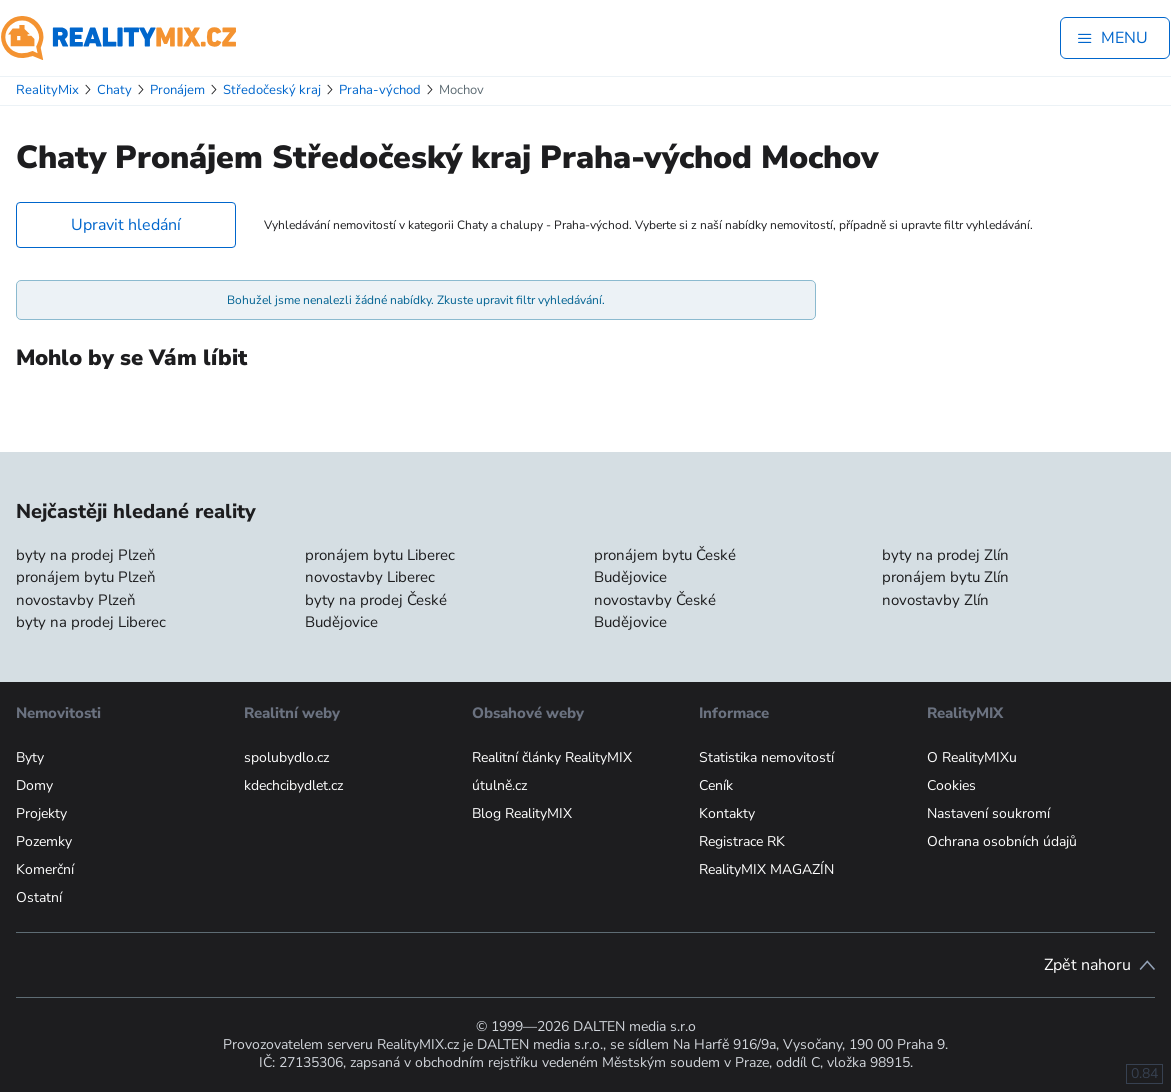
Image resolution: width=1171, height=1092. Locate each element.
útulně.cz (499, 785)
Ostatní (39, 897)
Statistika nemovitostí (766, 757)
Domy (34, 785)
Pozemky (44, 841)
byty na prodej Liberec (91, 622)
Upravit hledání (126, 225)
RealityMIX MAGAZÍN (766, 869)
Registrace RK (742, 841)
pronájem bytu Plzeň (86, 577)
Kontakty (727, 813)
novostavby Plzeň (76, 600)
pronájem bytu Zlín (945, 577)
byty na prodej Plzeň (86, 555)
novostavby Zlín (935, 600)
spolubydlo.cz (286, 757)
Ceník (716, 785)
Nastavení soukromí (988, 813)
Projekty (41, 813)
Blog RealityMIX (522, 813)
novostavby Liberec (370, 577)
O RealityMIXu (972, 757)
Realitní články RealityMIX (552, 757)
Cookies (951, 785)
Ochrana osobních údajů (1002, 841)
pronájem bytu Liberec (380, 555)
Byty (30, 757)
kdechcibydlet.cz (293, 785)
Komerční (45, 869)
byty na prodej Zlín (945, 555)
